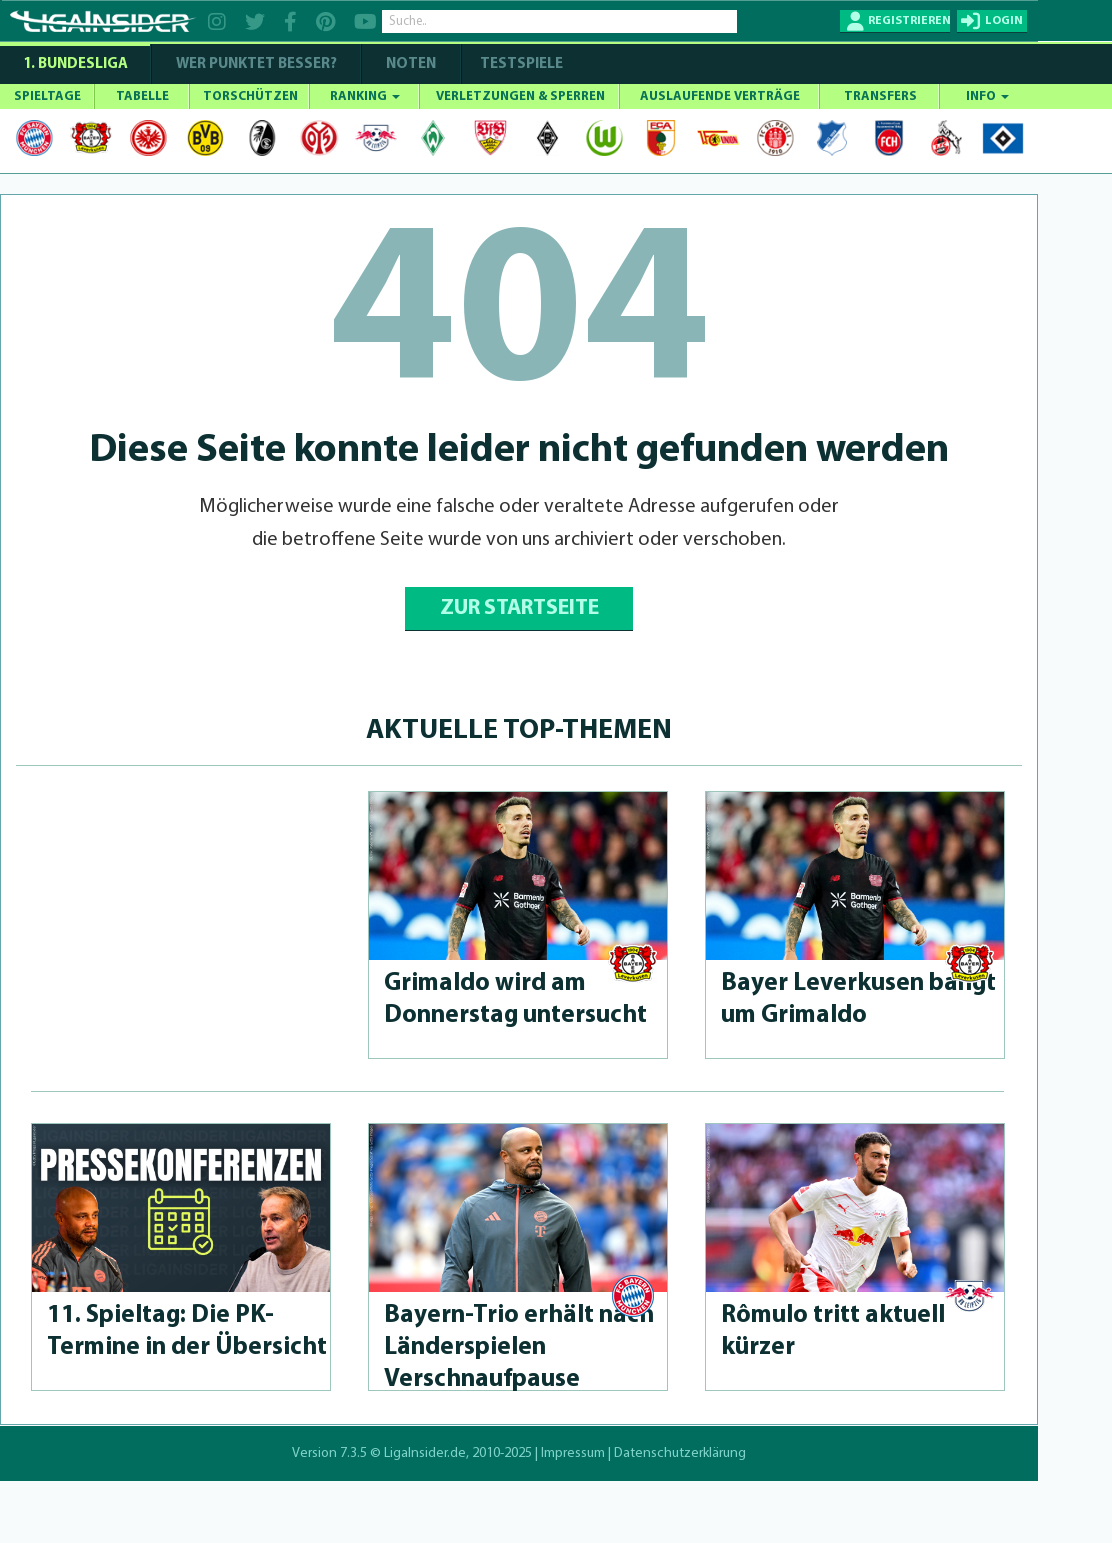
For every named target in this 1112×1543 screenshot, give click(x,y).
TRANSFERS (880, 96)
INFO (987, 96)
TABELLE (142, 96)
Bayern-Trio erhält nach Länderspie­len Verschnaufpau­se (519, 1347)
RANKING (365, 96)
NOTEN (411, 64)
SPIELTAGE (47, 96)
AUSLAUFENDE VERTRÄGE (720, 96)
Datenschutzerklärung (680, 1453)
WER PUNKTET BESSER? (256, 64)
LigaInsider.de (425, 1453)
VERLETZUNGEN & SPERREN (520, 96)
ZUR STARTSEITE (519, 608)
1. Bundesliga (75, 64)
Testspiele (520, 64)
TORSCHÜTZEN (250, 96)
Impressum (573, 1453)
